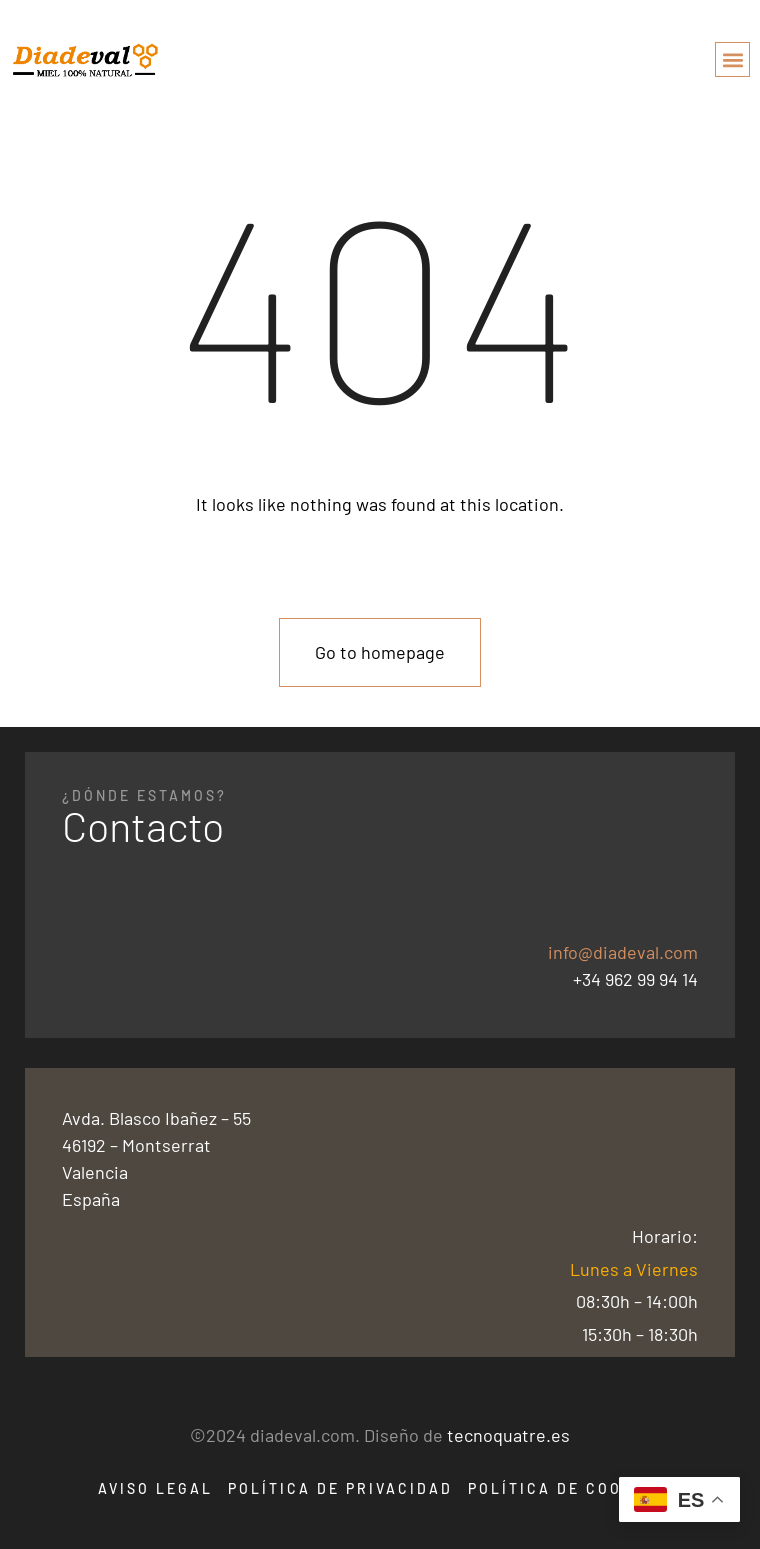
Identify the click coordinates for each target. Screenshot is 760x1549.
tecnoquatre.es (508, 1435)
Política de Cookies (565, 1488)
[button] (732, 59)
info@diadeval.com (623, 952)
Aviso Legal (155, 1488)
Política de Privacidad (340, 1488)
